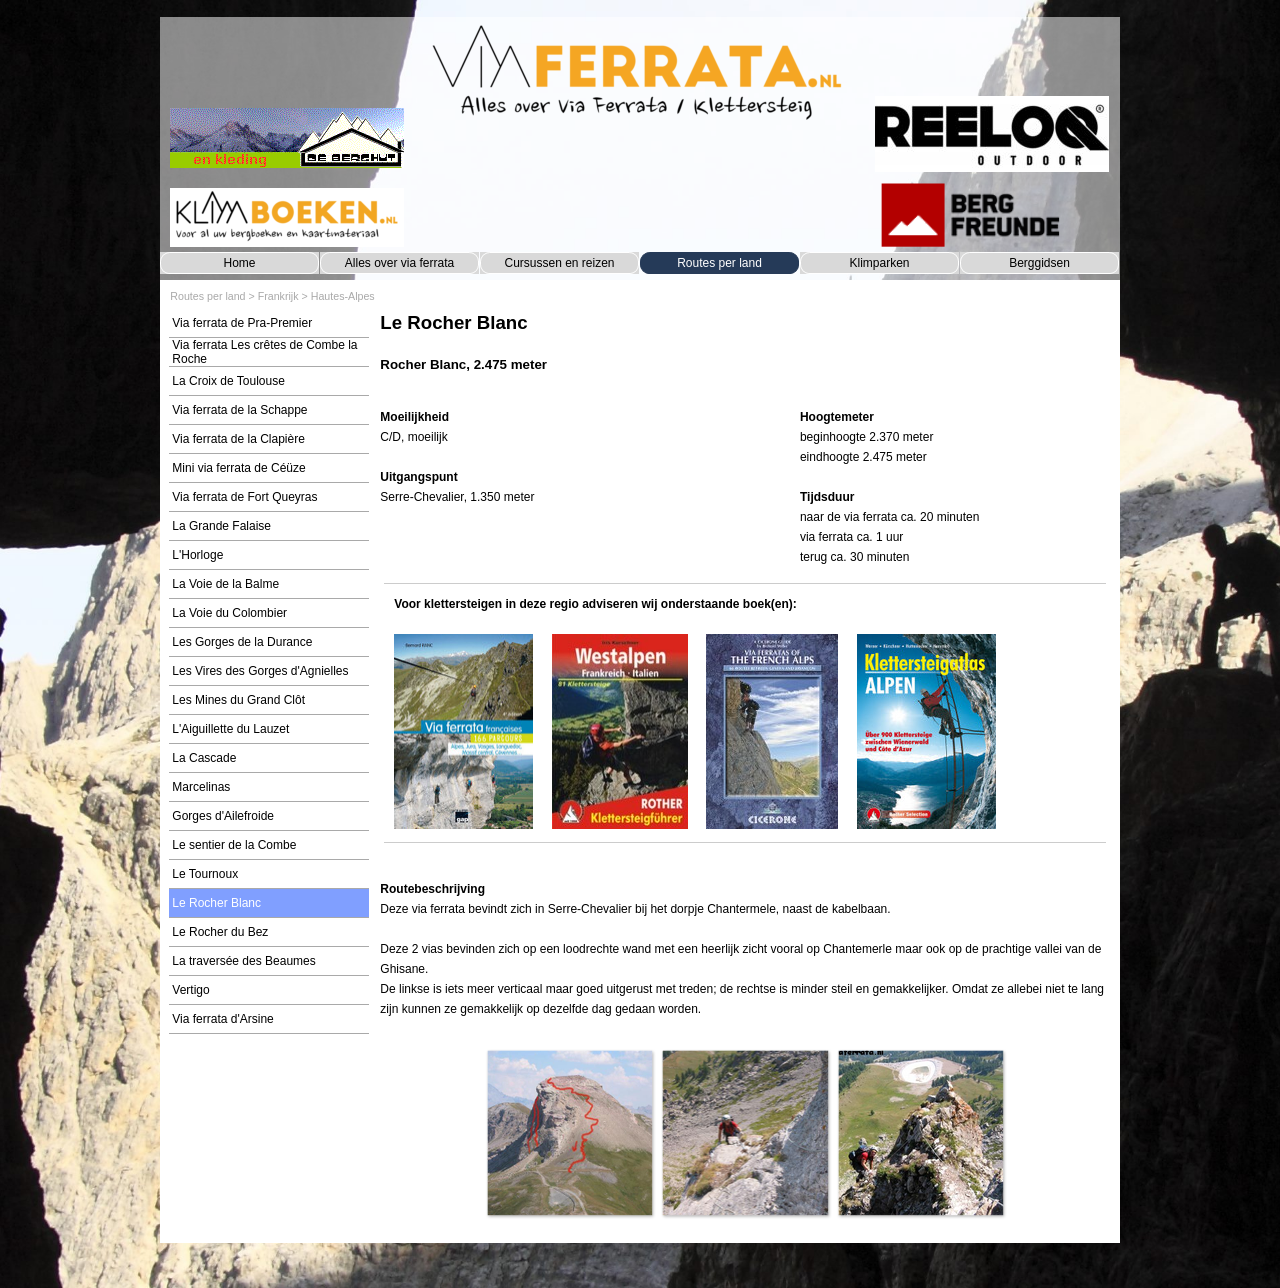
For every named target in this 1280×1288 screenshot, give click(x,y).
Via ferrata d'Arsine (222, 1019)
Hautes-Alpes (343, 296)
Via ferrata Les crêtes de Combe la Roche (264, 352)
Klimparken (879, 263)
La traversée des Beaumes (243, 961)
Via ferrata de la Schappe (239, 410)
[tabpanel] (744, 352)
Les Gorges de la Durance (242, 642)
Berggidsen (1039, 263)
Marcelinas (201, 787)
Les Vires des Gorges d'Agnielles (260, 671)
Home (239, 263)
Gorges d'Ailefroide (223, 816)
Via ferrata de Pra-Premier (242, 323)
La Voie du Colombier (229, 613)
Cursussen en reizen (559, 263)
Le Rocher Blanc (216, 903)
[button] (569, 1132)
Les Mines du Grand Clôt (238, 700)
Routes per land (719, 263)
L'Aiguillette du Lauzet (230, 729)
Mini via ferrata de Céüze (238, 468)
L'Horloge (197, 555)
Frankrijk (278, 296)
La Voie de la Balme (225, 584)
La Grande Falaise (221, 526)
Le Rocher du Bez (220, 932)
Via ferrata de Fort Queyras (244, 497)
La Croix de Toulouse (228, 381)
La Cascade (204, 758)
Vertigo (190, 990)
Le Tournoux (205, 874)
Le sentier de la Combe (234, 845)
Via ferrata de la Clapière (238, 439)
